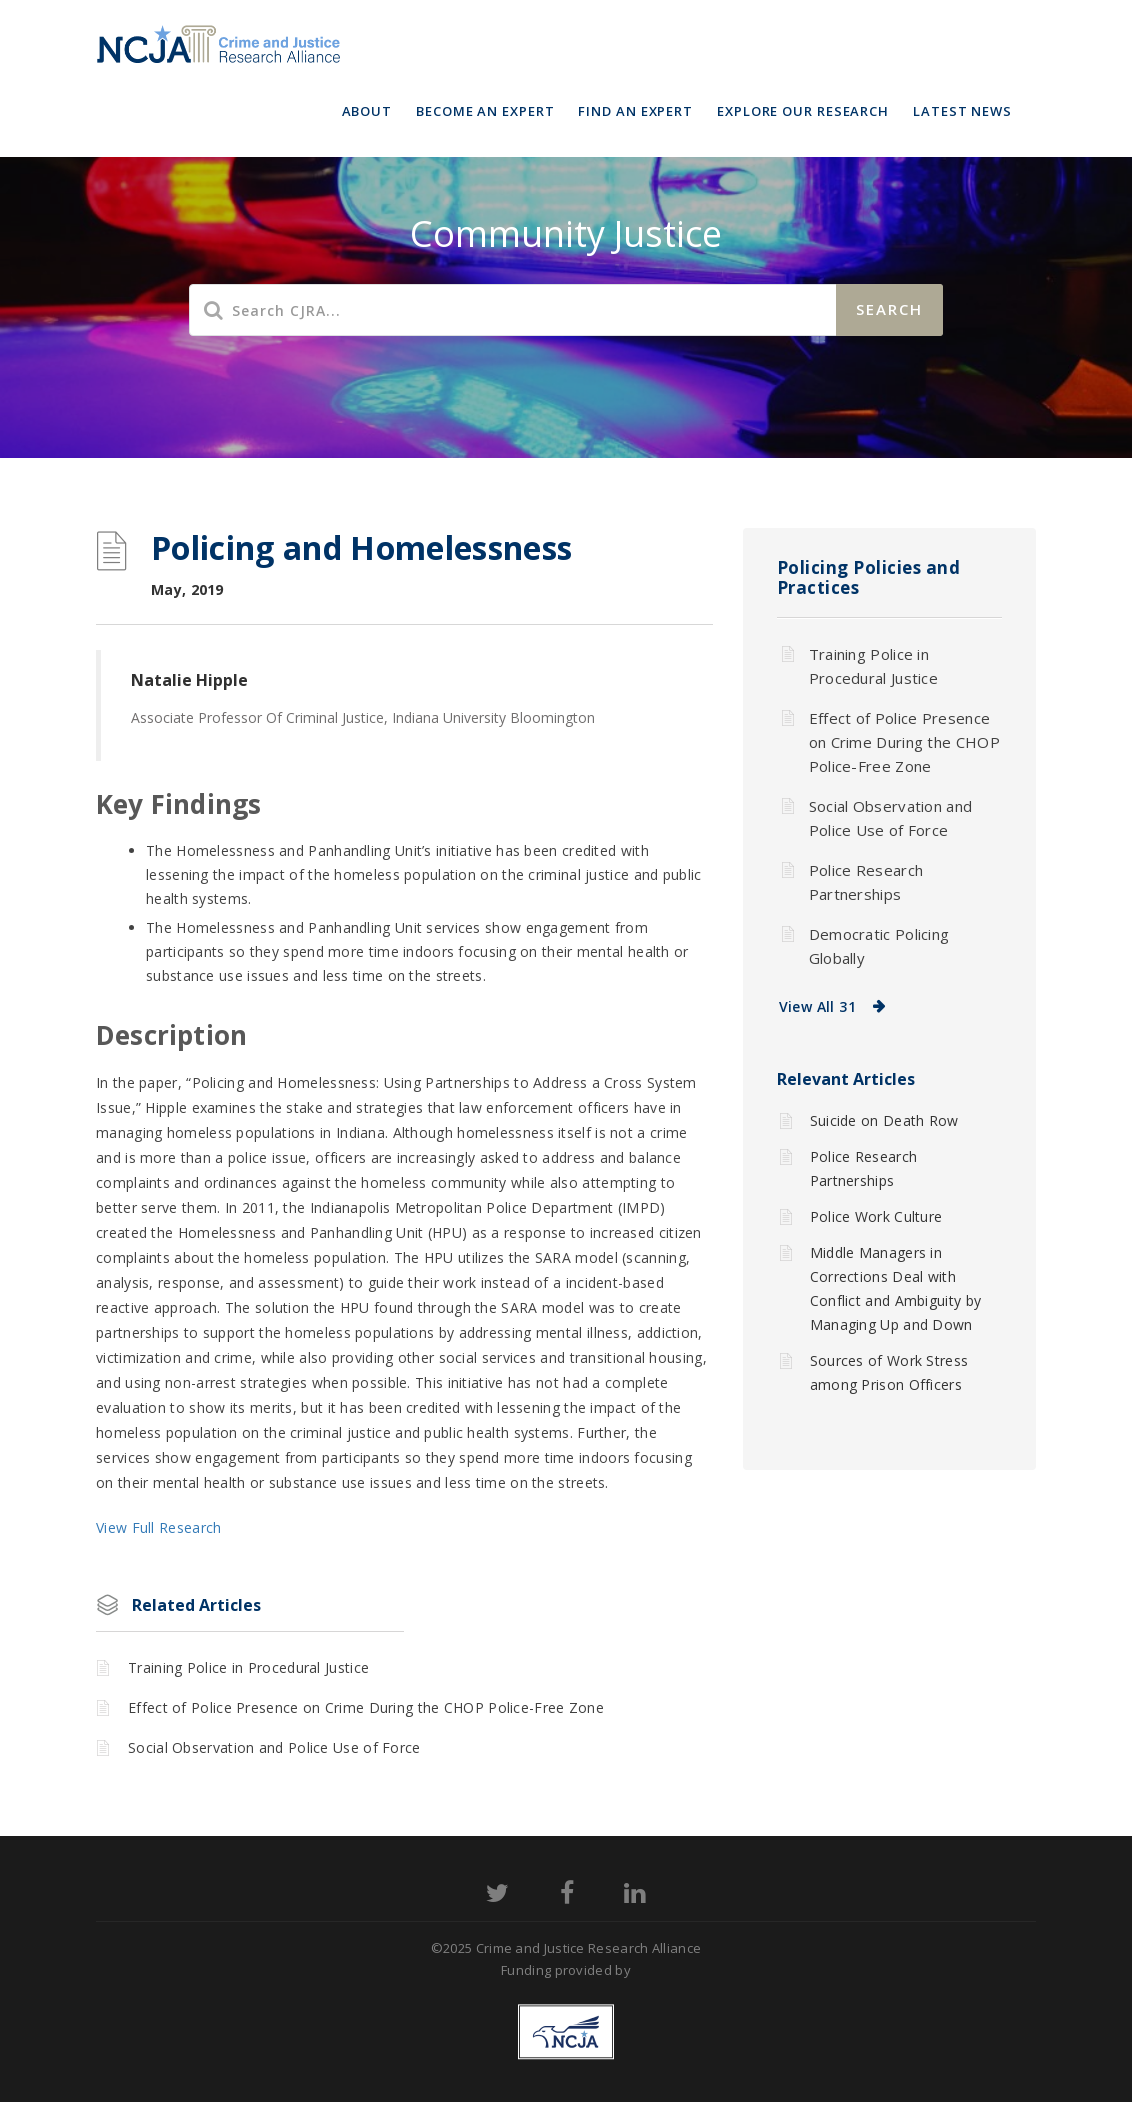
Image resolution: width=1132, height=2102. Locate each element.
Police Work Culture (876, 1216)
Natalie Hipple (189, 680)
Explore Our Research (803, 111)
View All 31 (817, 1006)
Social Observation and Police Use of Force (274, 1747)
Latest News (962, 111)
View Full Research (158, 1527)
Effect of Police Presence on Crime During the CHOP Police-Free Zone (366, 1707)
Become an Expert (485, 111)
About (367, 111)
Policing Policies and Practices (869, 577)
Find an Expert (635, 111)
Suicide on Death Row (884, 1120)
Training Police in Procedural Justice (248, 1667)
